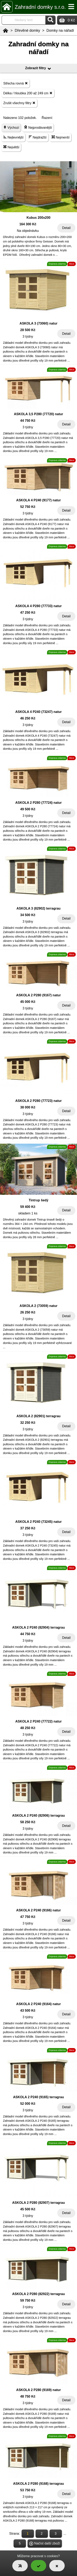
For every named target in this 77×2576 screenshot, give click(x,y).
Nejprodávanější (38, 127)
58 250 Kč (28, 1822)
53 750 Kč (28, 2490)
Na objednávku (28, 230)
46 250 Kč (28, 718)
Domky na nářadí (60, 30)
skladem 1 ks (27, 1213)
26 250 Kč (28, 1312)
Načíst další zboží (44, 2544)
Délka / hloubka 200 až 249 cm (28, 93)
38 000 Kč (28, 1107)
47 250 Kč (28, 612)
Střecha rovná (15, 83)
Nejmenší (61, 137)
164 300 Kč (27, 224)
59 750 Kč (28, 2300)
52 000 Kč (28, 2103)
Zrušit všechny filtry (19, 103)
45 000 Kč (28, 1001)
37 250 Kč (28, 1528)
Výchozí (11, 127)
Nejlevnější (13, 137)
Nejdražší (38, 137)
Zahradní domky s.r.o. (40, 7)
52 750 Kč (28, 506)
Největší (11, 147)
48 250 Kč (28, 1728)
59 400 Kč (28, 1207)
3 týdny (28, 336)
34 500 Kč (28, 915)
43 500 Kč (28, 2010)
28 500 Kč (28, 330)
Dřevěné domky (27, 30)
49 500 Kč (28, 809)
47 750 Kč (28, 1917)
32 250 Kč (28, 1422)
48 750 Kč (28, 2396)
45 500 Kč (28, 2209)
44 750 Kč (28, 420)
